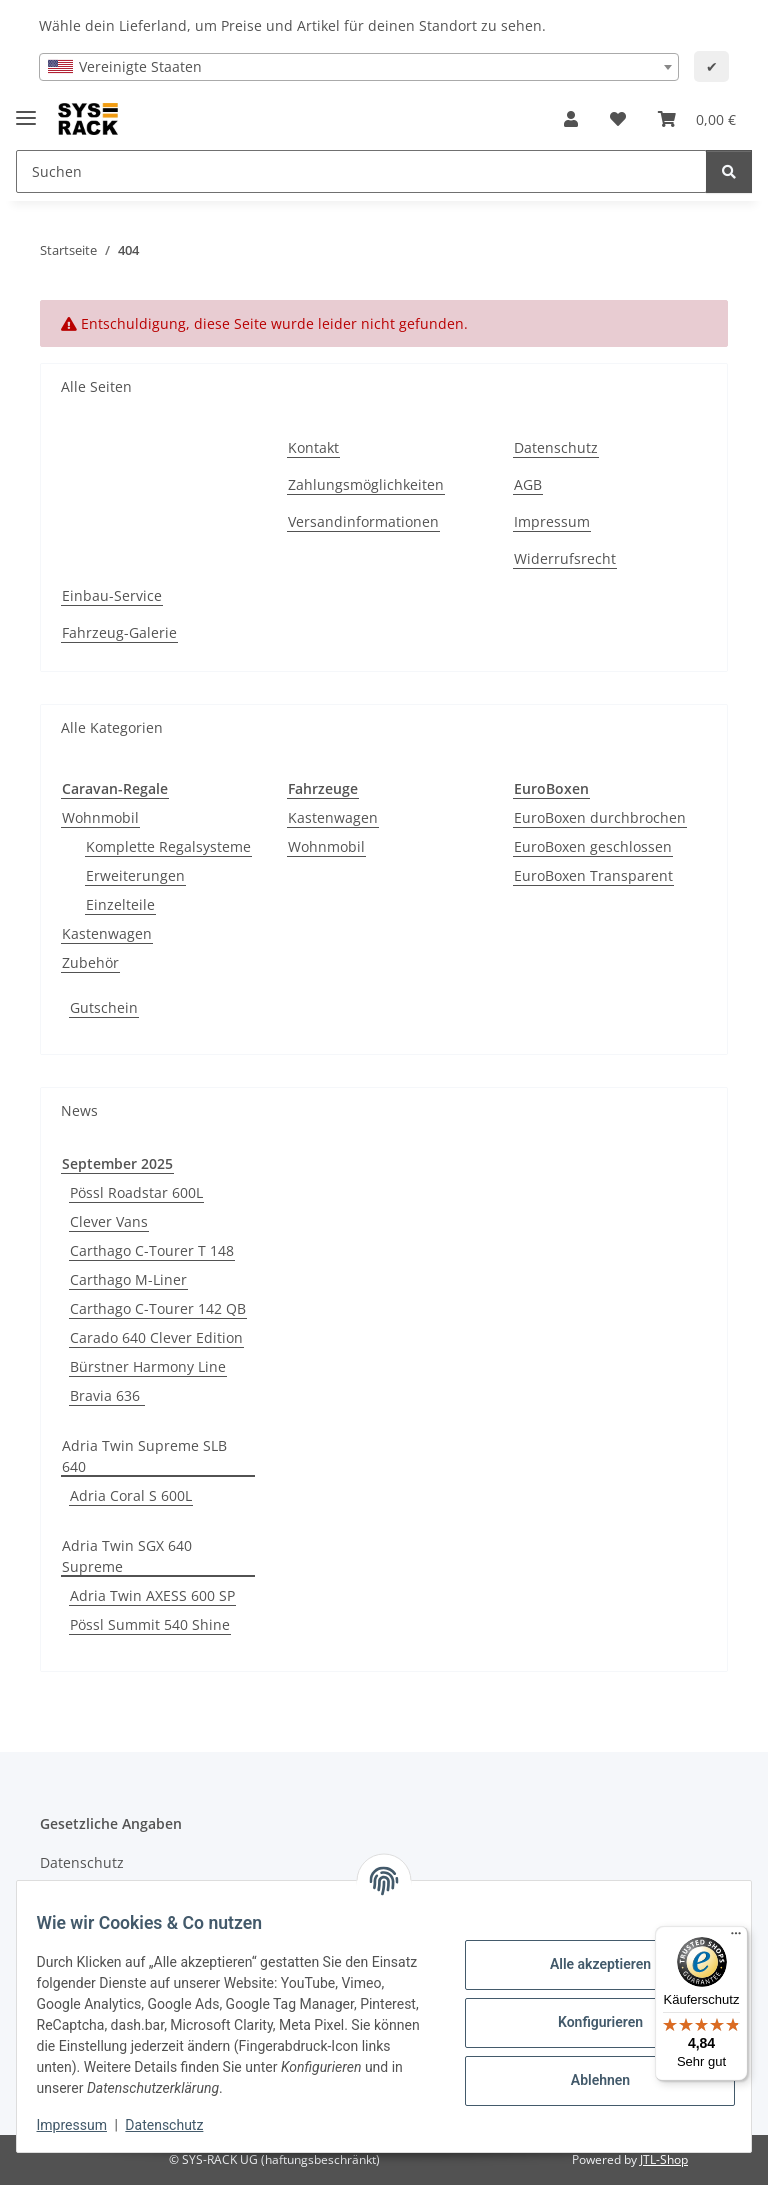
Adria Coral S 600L (131, 1495)
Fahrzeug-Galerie (119, 632)
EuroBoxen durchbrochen (600, 817)
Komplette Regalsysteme (168, 846)
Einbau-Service (112, 595)
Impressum (84, 2125)
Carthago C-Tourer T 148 (152, 1250)
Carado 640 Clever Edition (156, 1337)
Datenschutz (177, 2125)
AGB (528, 484)
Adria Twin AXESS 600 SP (152, 1595)
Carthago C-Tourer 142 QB (158, 1308)
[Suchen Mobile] (361, 171)
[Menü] (736, 1938)
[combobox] (359, 67)
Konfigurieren (587, 2022)
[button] (571, 119)
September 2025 (117, 1163)
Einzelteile (120, 904)
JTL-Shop (664, 2159)
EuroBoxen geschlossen (593, 846)
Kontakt (313, 447)
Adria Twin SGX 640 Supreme (127, 1556)
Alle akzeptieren (587, 1964)
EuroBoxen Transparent (593, 875)
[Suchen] (729, 171)
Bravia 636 (107, 1395)
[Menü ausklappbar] (26, 109)
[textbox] (359, 67)
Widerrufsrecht (565, 558)
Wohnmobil (100, 817)
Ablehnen (587, 2080)
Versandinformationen (363, 521)
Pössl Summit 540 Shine (150, 1624)
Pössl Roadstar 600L (136, 1192)
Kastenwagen (107, 933)
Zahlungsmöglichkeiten (366, 484)
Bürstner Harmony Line (148, 1366)
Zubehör (90, 962)
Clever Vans (109, 1221)
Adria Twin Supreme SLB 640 (144, 1456)
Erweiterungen (135, 875)
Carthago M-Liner (128, 1279)
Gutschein (104, 1007)
